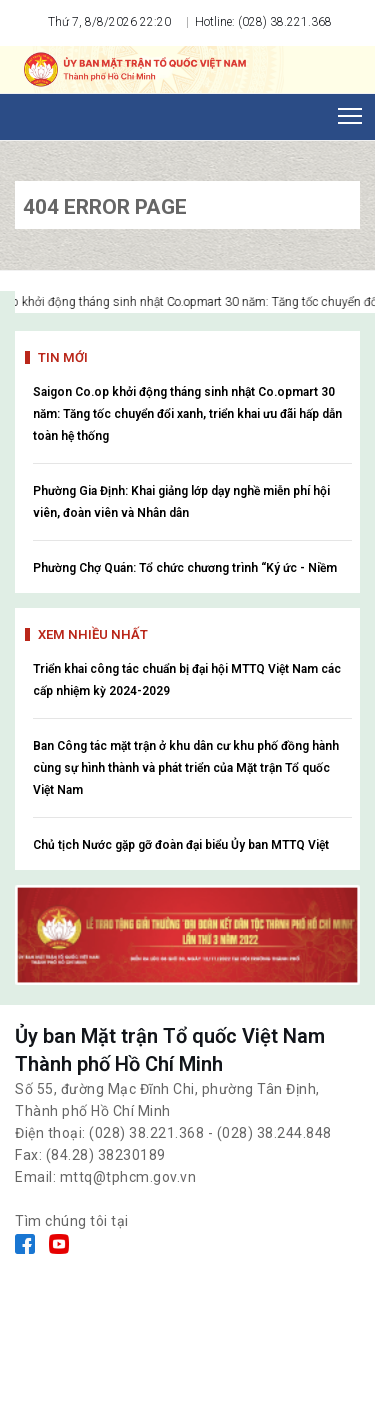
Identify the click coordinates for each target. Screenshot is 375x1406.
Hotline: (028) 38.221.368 (262, 22)
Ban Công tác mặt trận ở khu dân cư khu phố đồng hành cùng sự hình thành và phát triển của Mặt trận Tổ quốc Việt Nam (186, 768)
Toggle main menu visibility (351, 111)
